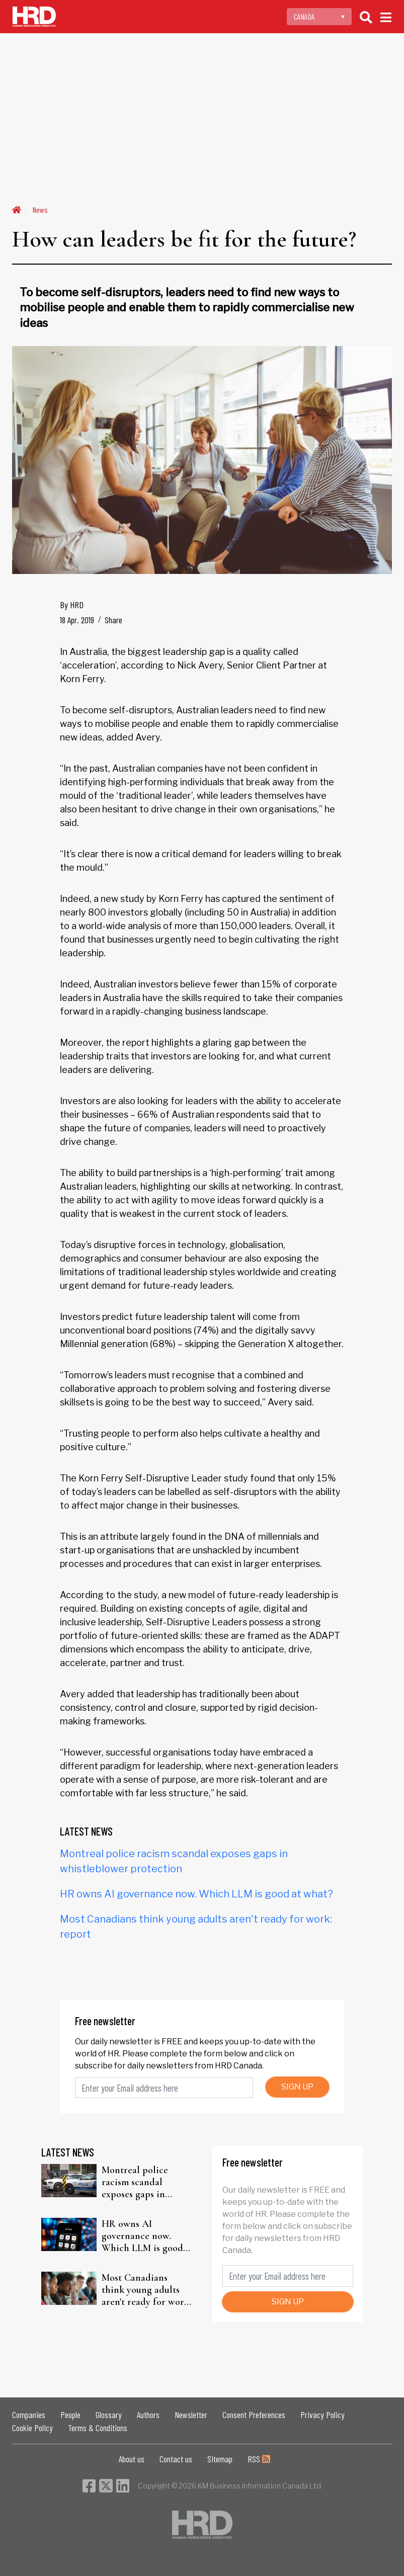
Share (113, 619)
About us (131, 2458)
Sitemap (219, 2458)
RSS (259, 2458)
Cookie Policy (32, 2427)
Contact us (175, 2458)
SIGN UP (297, 2087)
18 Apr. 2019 (77, 619)
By (72, 604)
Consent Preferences (253, 2414)
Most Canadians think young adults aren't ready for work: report (146, 2290)
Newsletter (191, 2414)
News (40, 209)
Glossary (109, 2414)
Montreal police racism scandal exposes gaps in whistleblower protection (135, 2182)
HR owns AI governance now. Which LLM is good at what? (196, 1894)
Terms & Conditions (97, 2427)
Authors (148, 2414)
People (70, 2414)
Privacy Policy (322, 2414)
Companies (28, 2414)
